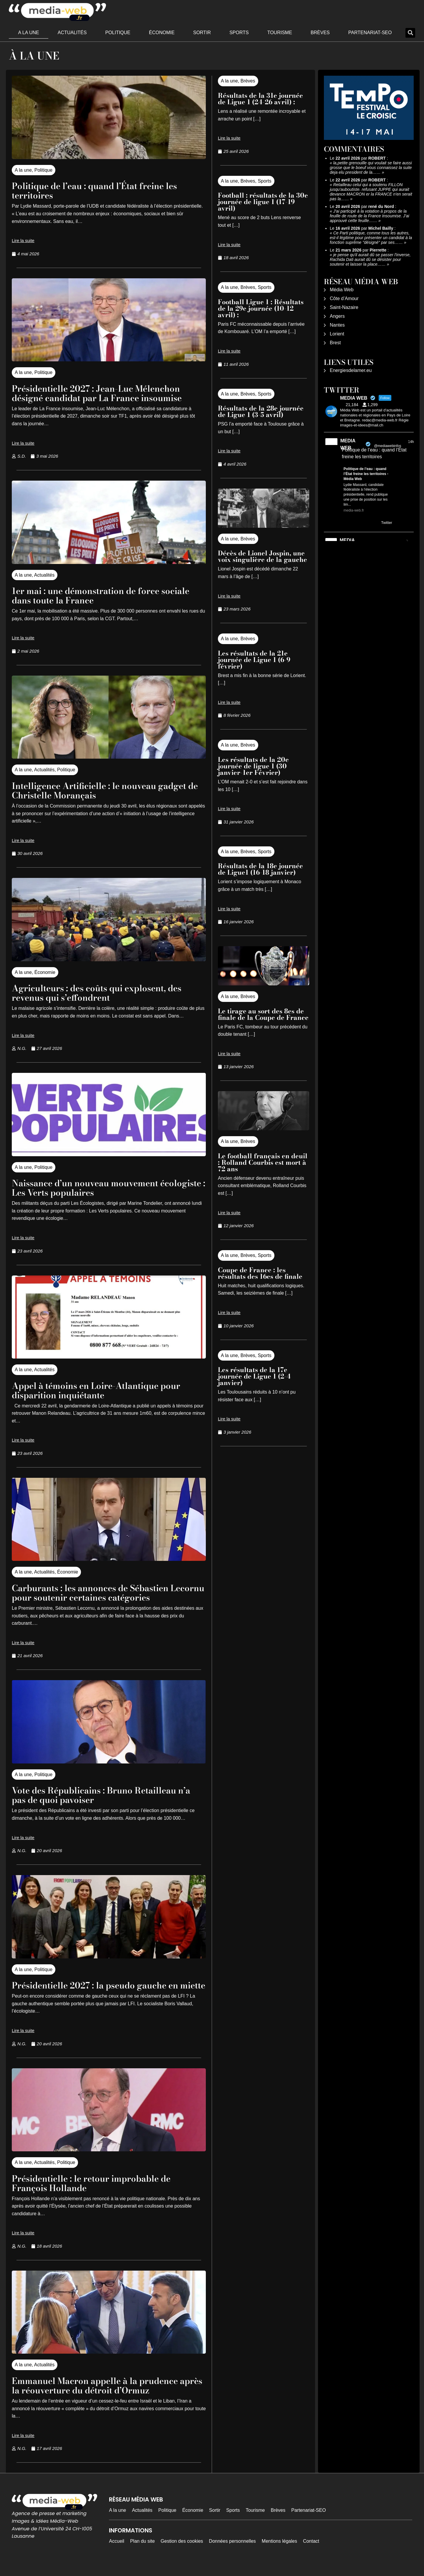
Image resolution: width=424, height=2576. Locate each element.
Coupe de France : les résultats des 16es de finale (260, 1273)
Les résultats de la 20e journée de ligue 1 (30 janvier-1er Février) (253, 766)
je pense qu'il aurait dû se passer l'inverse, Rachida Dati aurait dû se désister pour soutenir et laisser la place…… (370, 259)
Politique (117, 32)
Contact (311, 2550)
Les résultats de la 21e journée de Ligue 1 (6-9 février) (254, 659)
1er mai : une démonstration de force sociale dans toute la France (93, 595)
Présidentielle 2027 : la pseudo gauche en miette (104, 1990)
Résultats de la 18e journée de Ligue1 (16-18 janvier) (260, 869)
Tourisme (279, 32)
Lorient (337, 333)
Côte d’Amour (344, 298)
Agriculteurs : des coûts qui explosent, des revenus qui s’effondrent (105, 993)
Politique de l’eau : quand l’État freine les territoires (103, 190)
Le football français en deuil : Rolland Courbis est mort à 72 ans (262, 1162)
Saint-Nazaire (344, 307)
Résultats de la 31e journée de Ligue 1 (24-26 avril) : (260, 98)
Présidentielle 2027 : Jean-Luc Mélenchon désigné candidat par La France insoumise (106, 393)
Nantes (337, 324)
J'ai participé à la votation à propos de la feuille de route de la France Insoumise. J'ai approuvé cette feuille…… (369, 216)
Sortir (202, 32)
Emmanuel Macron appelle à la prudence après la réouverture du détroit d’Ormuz (104, 2395)
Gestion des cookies (182, 2550)
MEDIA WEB (347, 444)
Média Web (342, 289)
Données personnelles (232, 2550)
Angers (337, 316)
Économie (162, 32)
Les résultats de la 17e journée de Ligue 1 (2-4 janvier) (254, 1376)
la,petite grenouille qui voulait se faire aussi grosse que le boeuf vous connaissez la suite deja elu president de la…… (371, 168)
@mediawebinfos (387, 446)
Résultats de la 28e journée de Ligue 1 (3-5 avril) (261, 411)
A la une (28, 32)
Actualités (72, 32)
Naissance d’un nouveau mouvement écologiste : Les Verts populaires (93, 1188)
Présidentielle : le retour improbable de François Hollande (99, 2192)
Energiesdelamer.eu (351, 370)
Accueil (116, 2550)
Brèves (320, 32)
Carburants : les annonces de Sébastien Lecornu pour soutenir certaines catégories (108, 1592)
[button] (410, 33)
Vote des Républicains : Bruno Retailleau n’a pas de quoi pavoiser (103, 1795)
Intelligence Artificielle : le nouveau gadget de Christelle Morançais (109, 790)
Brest (335, 342)
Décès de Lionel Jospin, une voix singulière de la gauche (262, 556)
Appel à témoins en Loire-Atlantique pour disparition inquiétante (105, 1390)
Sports (239, 32)
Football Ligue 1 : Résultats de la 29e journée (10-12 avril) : (261, 308)
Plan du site (142, 2550)
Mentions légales (279, 2550)
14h (411, 442)
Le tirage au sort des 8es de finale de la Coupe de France (263, 1014)
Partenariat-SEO (370, 32)
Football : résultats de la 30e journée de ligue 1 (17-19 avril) (263, 201)
